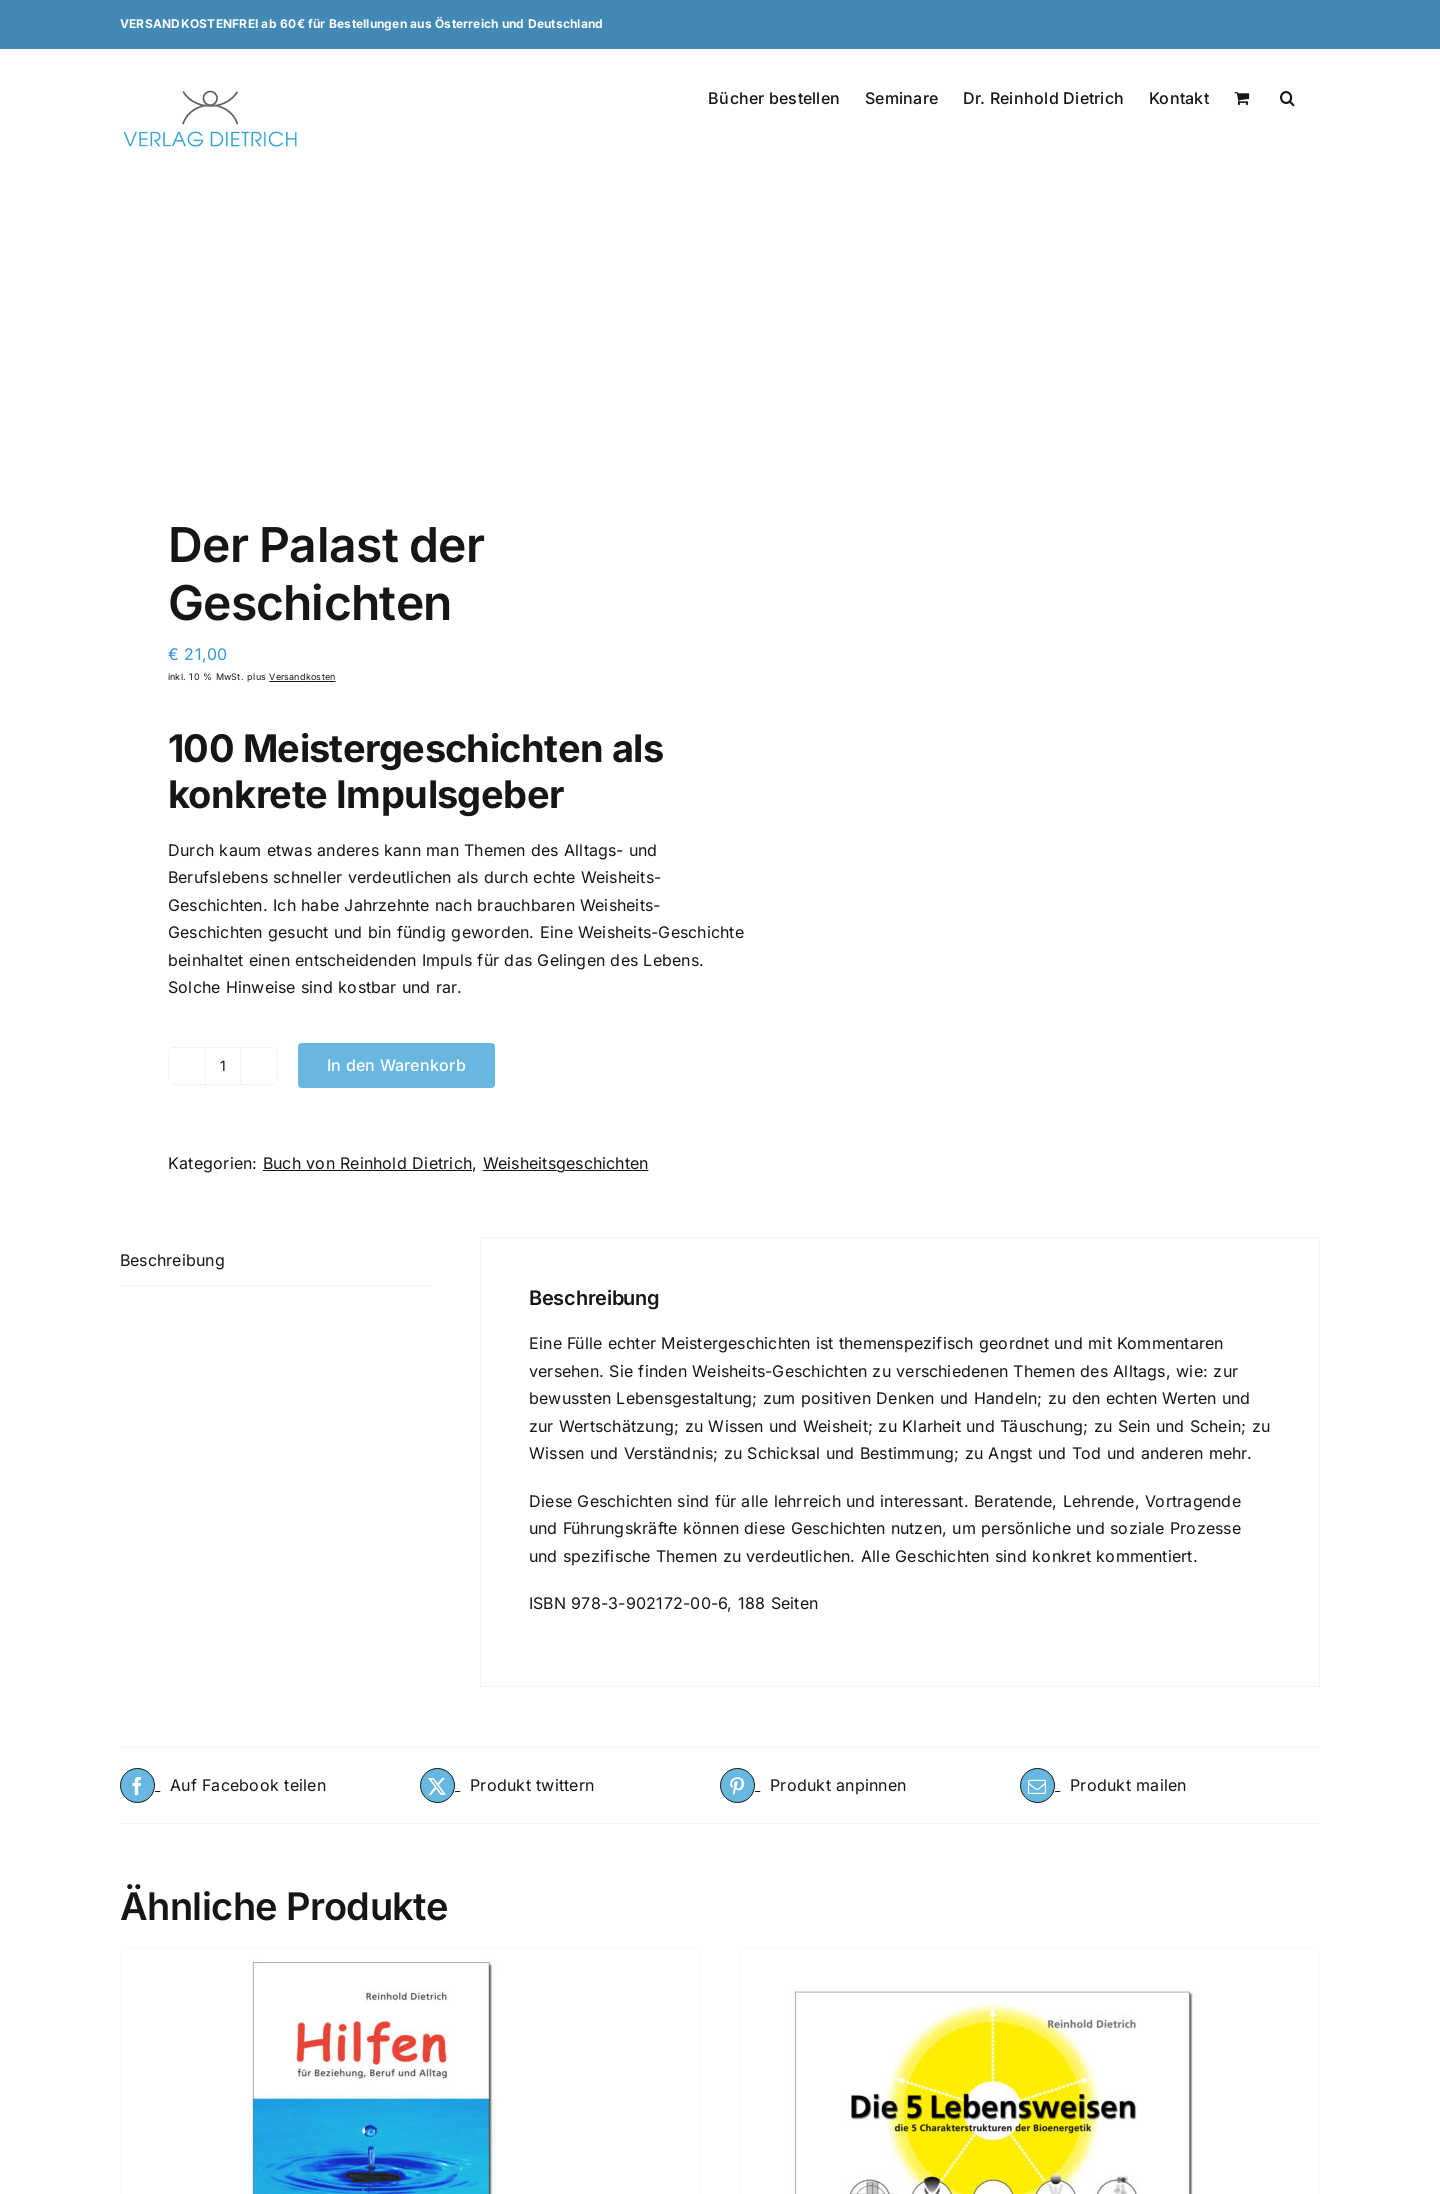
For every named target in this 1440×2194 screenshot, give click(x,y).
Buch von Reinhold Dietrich (367, 1163)
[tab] (276, 1261)
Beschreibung (172, 1260)
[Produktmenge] (223, 1066)
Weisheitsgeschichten (566, 1163)
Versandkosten (302, 676)
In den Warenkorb (396, 1065)
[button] (1287, 96)
